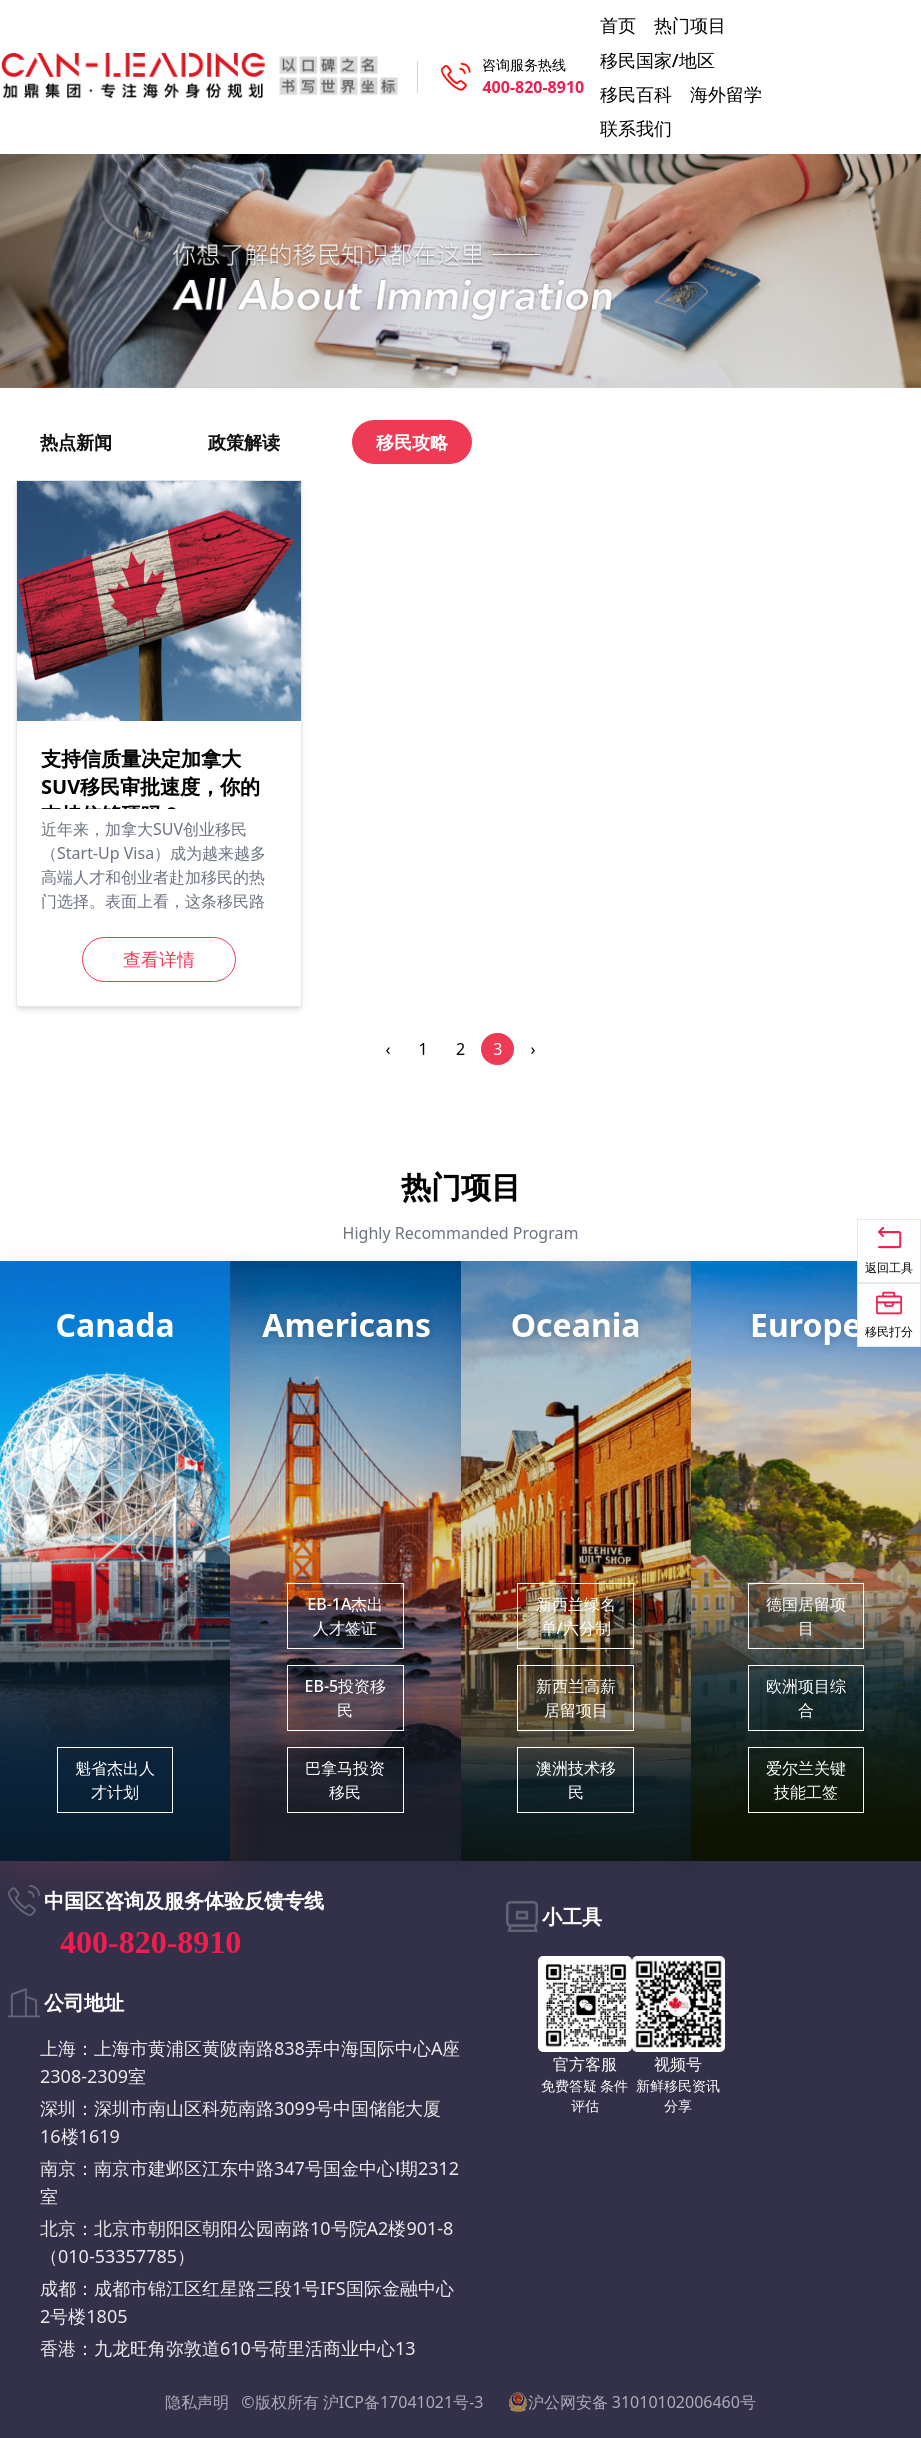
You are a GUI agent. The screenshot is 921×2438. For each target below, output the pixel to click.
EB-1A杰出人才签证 (345, 1616)
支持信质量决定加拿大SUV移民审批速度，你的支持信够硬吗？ (150, 786)
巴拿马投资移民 (345, 1780)
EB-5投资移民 (346, 1698)
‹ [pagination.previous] (387, 1049)
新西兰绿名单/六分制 (576, 1616)
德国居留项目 (806, 1616)
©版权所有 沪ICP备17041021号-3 (362, 2402)
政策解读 (244, 442)
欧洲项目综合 (806, 1698)
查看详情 (159, 959)
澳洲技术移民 (576, 1780)
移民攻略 (412, 442)
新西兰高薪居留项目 (576, 1698)
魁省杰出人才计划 (115, 1780)
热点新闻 (76, 442)
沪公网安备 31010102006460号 (632, 2402)
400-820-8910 (533, 87)
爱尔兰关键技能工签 (806, 1780)
